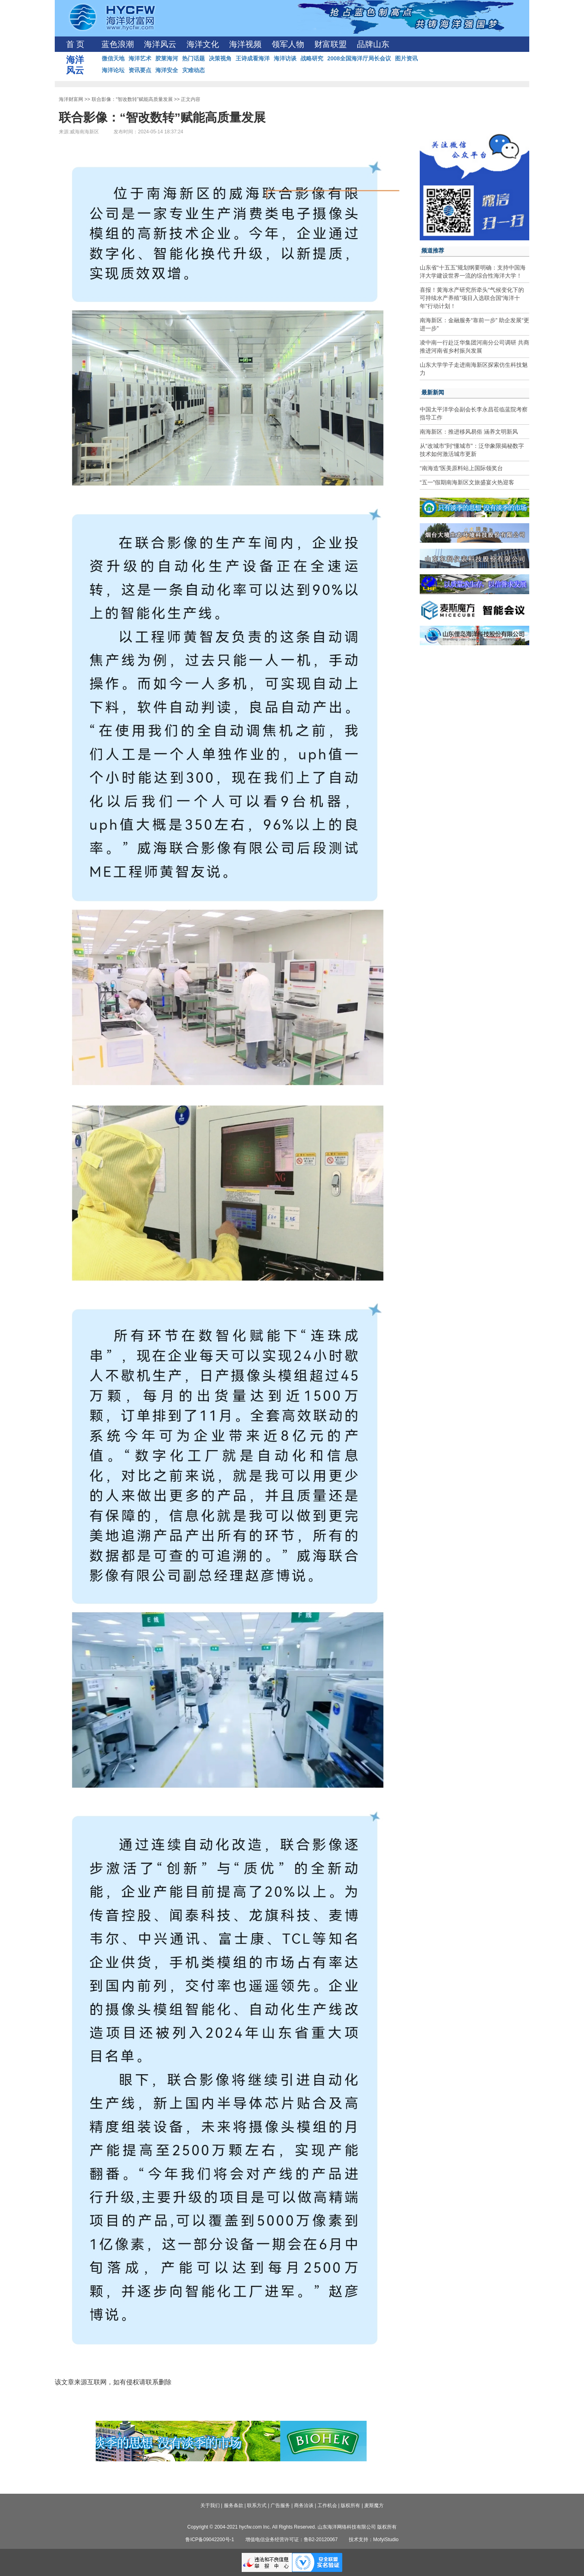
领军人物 (288, 44)
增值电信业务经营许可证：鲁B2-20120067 (291, 2539)
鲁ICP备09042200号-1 (209, 2539)
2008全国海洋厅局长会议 (359, 58)
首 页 (75, 44)
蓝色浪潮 (117, 44)
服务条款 (233, 2505)
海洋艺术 (140, 58)
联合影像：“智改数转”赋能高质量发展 (132, 99)
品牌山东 (373, 44)
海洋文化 (203, 44)
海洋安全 (166, 70)
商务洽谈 (303, 2505)
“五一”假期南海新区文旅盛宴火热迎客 (467, 482)
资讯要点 (140, 70)
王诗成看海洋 (253, 58)
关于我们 (210, 2505)
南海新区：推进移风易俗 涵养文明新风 (469, 431)
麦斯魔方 (374, 2505)
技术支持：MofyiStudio (374, 2539)
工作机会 (327, 2505)
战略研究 (312, 58)
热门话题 (193, 58)
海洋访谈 (285, 58)
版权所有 (350, 2505)
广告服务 (280, 2505)
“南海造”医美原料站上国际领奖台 (461, 468)
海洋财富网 (71, 99)
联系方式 (256, 2505)
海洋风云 (160, 44)
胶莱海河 (166, 58)
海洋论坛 (113, 70)
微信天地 (113, 58)
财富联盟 (330, 44)
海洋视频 (245, 44)
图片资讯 (406, 58)
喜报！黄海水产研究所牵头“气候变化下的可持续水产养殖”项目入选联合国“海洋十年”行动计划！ (472, 298)
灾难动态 (193, 70)
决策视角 (220, 58)
